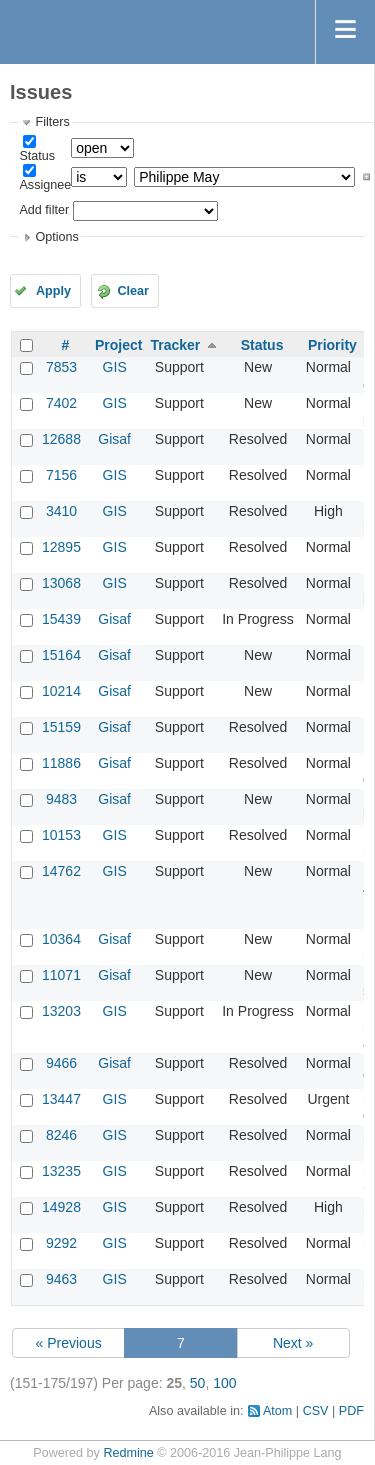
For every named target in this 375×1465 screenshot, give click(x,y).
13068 (61, 583)
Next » (293, 1343)
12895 (61, 547)
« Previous (69, 1343)
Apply (53, 291)
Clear (133, 291)
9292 (61, 1243)
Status (37, 156)
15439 (61, 619)
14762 (61, 871)
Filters (52, 122)
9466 (61, 1063)
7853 (61, 367)
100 (224, 1383)
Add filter (44, 210)
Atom (277, 1411)
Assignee (45, 185)
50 (198, 1383)
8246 (61, 1135)
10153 (61, 835)
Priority (332, 345)
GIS (115, 367)
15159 (61, 727)
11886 (61, 763)
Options (56, 237)
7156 (61, 475)
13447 (61, 1099)
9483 (61, 799)
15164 (61, 655)
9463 (61, 1279)
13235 (61, 1171)
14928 (61, 1207)
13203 (61, 1011)
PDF (351, 1411)
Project (118, 345)
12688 (61, 439)
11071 (61, 975)
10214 (61, 691)
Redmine (128, 1453)
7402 (61, 403)
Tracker (175, 345)
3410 (61, 511)
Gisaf (114, 439)
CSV (316, 1411)
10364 (61, 939)
